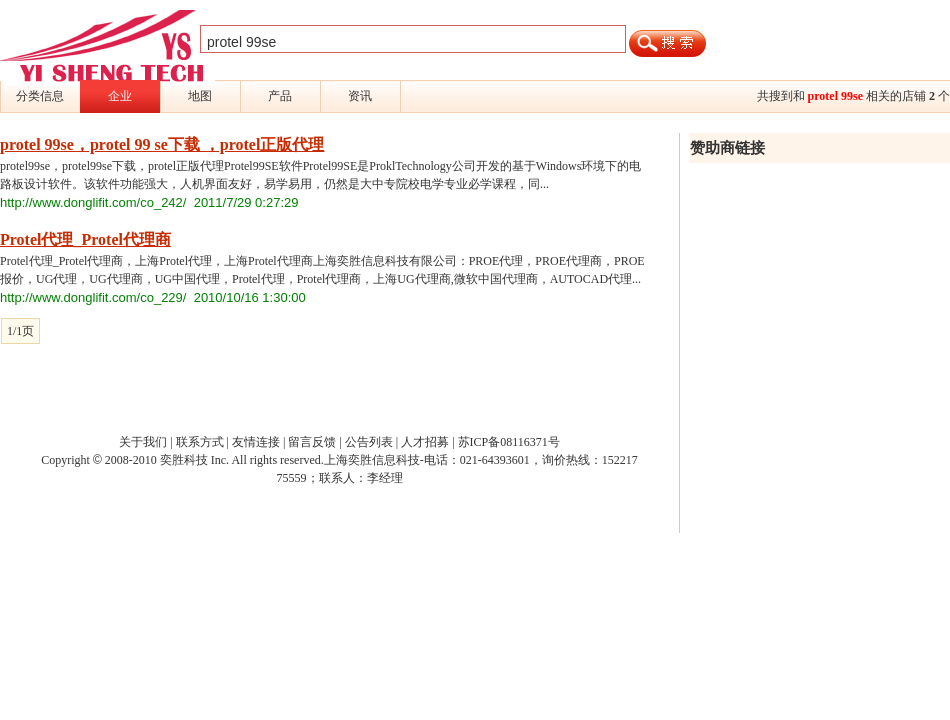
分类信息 (40, 96)
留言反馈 (312, 442)
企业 (120, 96)
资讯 (360, 96)
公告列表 (369, 442)
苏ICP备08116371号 (509, 442)
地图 (200, 96)
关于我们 (143, 442)
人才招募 (425, 442)
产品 (280, 96)
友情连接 (256, 442)
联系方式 (200, 442)
